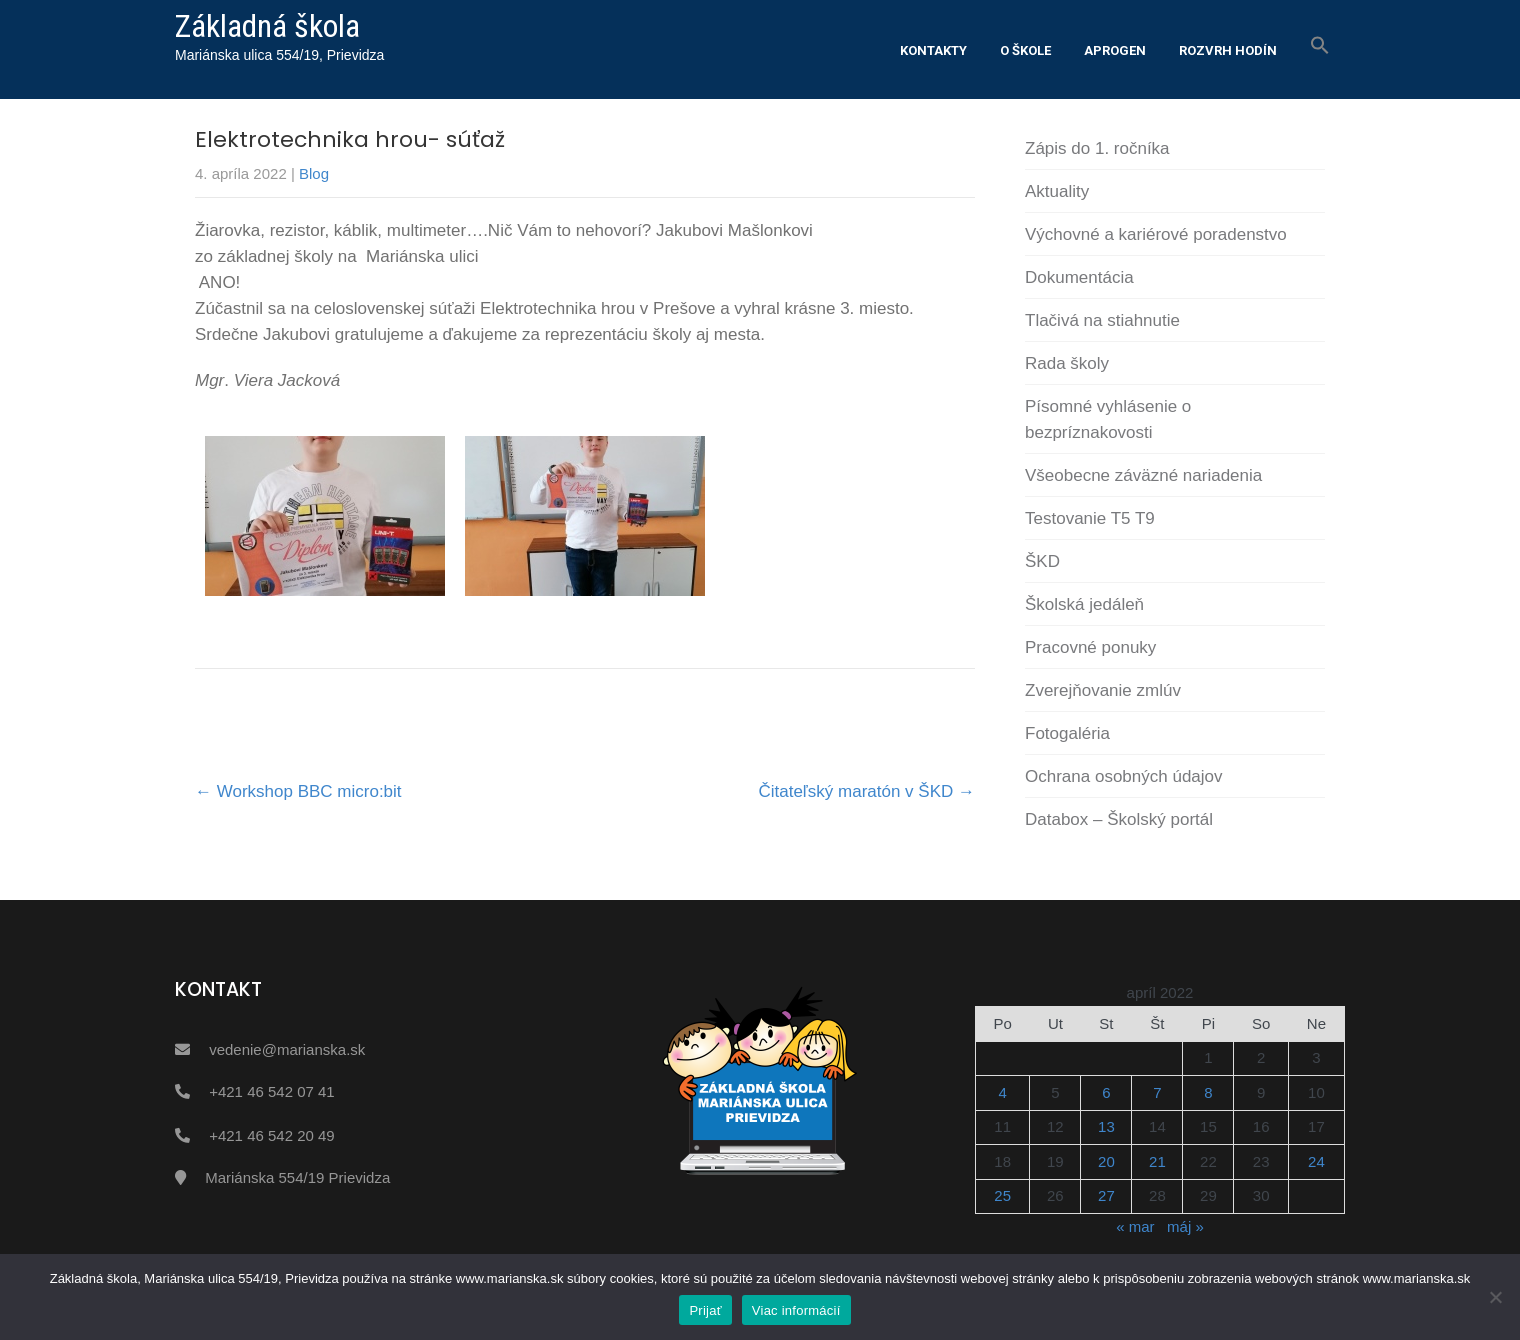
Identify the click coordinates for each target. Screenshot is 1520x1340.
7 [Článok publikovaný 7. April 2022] (1157, 1092)
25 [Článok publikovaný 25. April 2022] (1002, 1195)
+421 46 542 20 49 (272, 1135)
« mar (1135, 1226)
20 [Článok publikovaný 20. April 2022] (1106, 1161)
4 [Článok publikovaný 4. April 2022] (1003, 1092)
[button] (1320, 46)
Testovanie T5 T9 (1090, 518)
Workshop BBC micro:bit (298, 791)
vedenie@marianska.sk (287, 1049)
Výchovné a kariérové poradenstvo (1156, 234)
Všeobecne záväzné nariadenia (1143, 475)
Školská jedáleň (1084, 604)
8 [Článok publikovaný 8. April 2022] (1208, 1092)
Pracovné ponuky (1090, 647)
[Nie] (1495, 1297)
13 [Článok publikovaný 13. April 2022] (1106, 1126)
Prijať (705, 1310)
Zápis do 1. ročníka (1097, 148)
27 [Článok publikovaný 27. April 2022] (1106, 1195)
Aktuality (1057, 191)
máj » (1185, 1226)
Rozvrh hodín (1228, 50)
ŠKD (1042, 561)
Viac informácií (796, 1310)
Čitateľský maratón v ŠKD (866, 791)
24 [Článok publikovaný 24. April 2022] (1316, 1161)
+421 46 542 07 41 (272, 1091)
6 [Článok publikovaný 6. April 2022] (1106, 1092)
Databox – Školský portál (1119, 819)
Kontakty (933, 50)
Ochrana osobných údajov (1124, 776)
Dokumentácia (1079, 277)
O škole (1025, 50)
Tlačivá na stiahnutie (1102, 320)
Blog (314, 173)
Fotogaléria (1067, 733)
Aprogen (1115, 50)
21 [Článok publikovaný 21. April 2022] (1157, 1161)
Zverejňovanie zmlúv (1103, 690)
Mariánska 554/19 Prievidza (297, 1177)
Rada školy (1067, 363)
